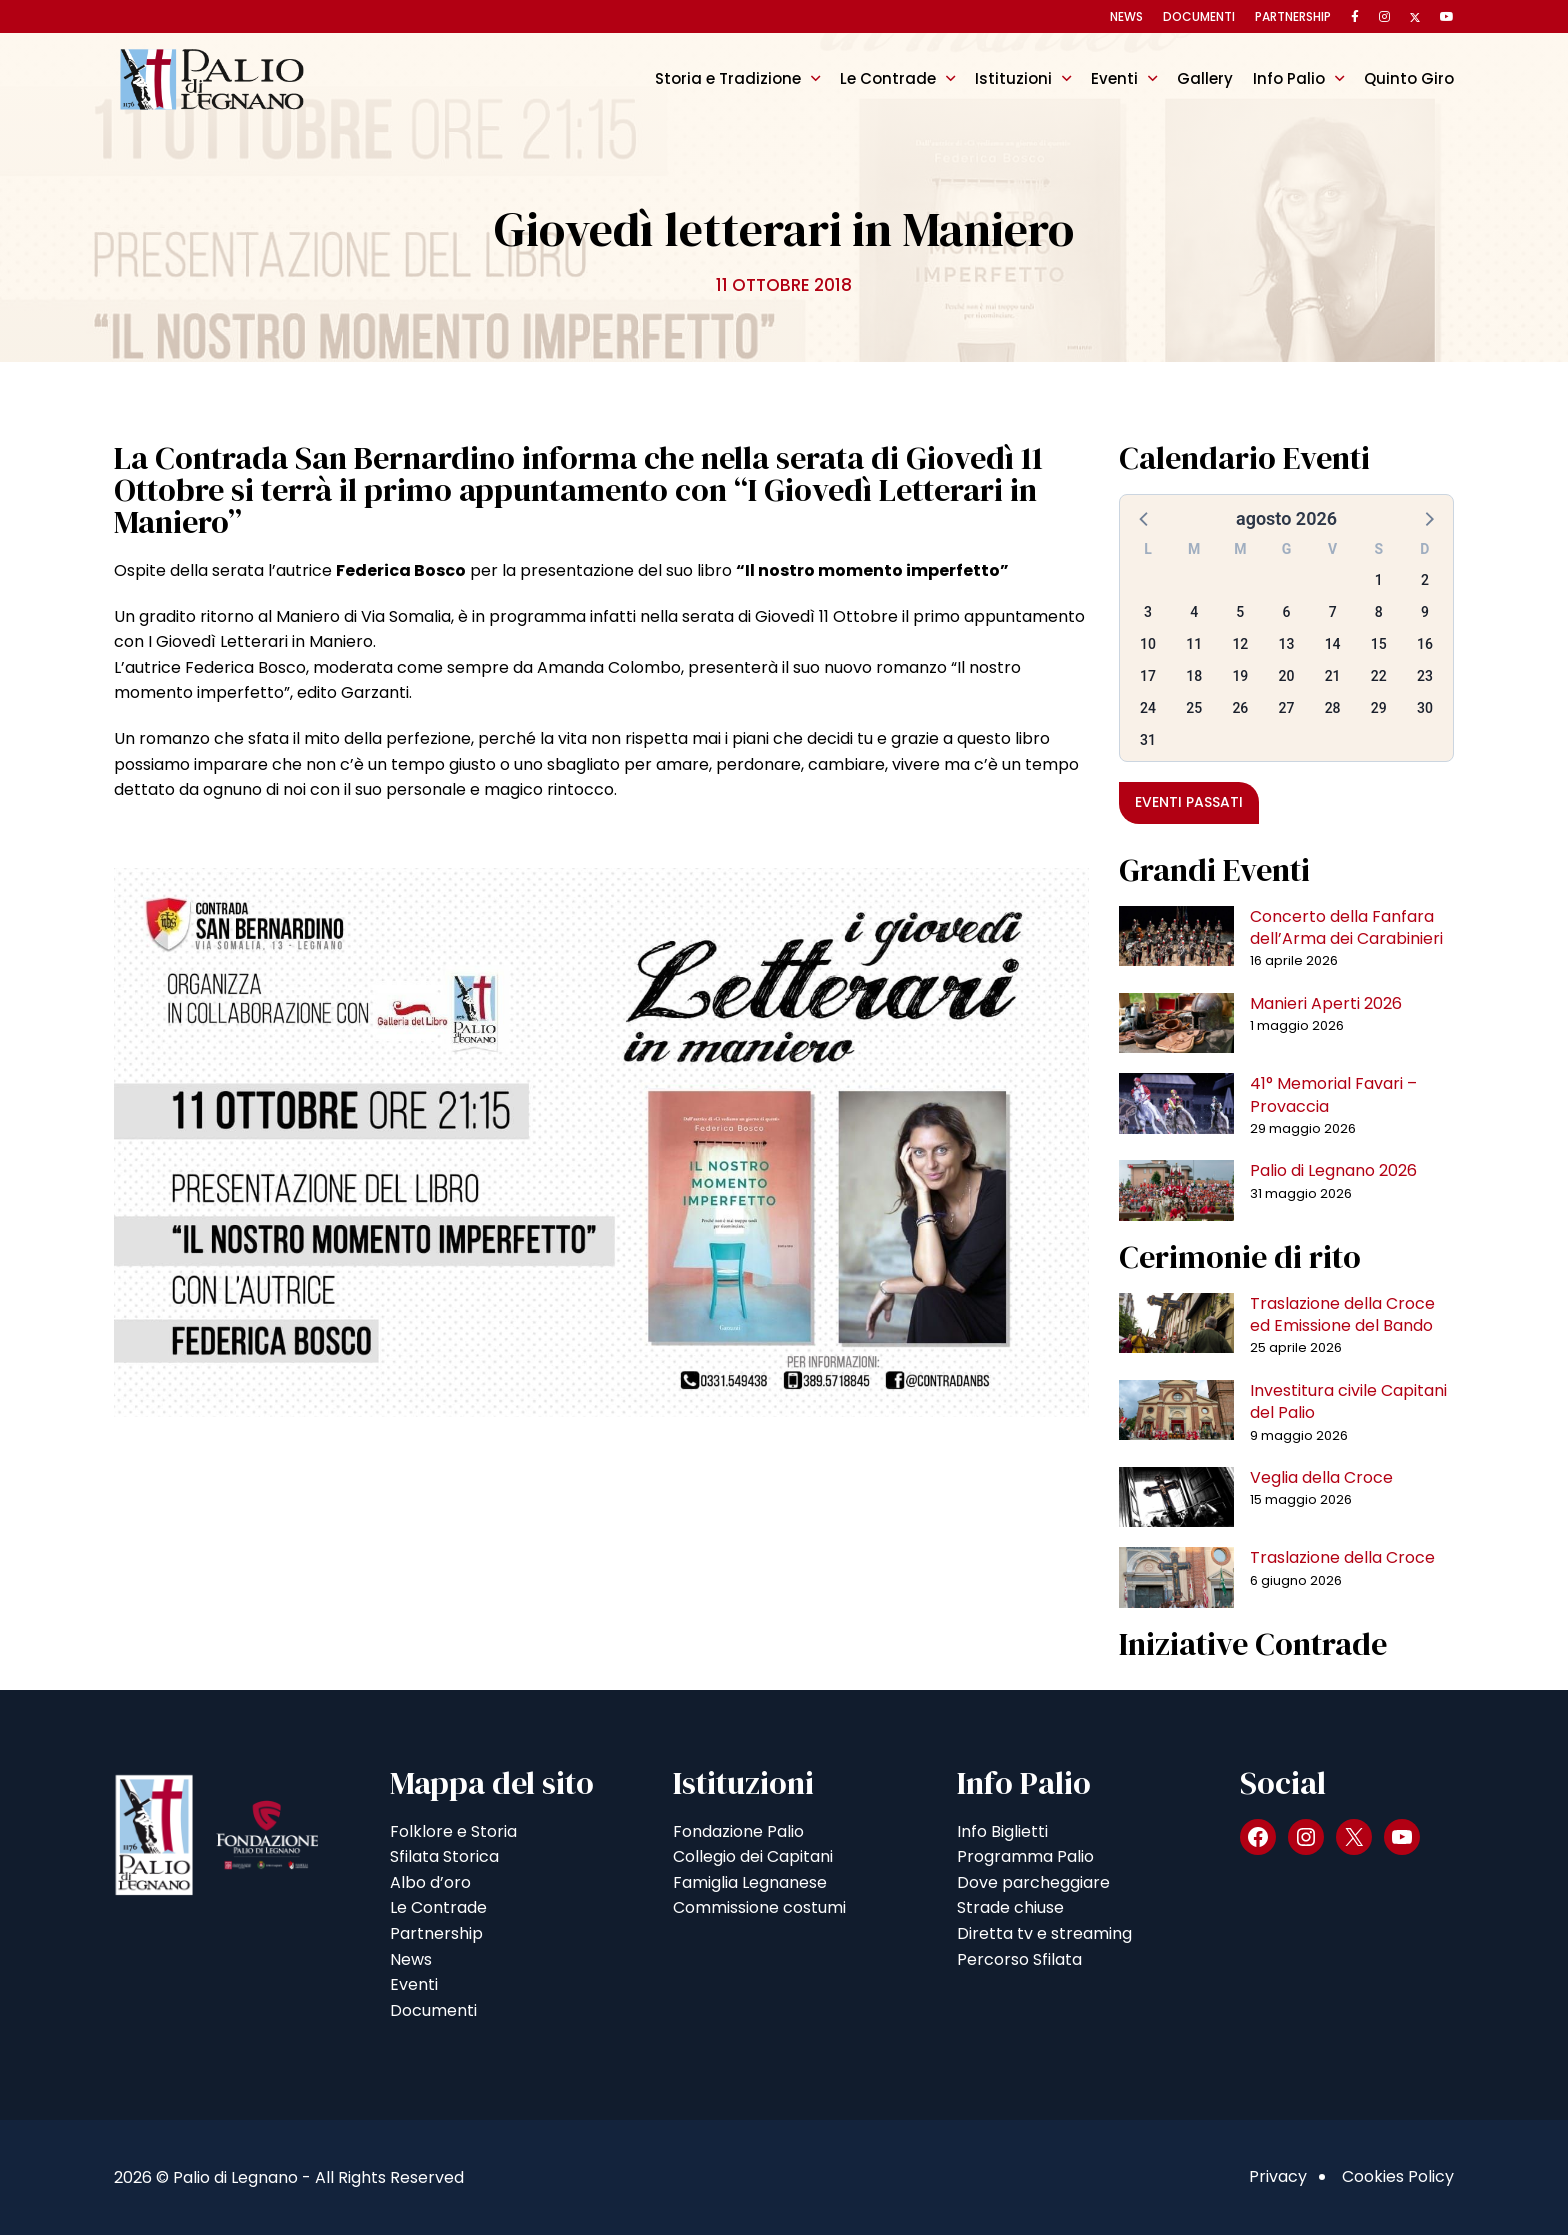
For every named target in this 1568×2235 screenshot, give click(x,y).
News (1126, 16)
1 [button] (1379, 580)
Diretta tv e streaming (1044, 1933)
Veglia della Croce (1321, 1477)
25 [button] (1194, 708)
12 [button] (1240, 644)
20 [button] (1287, 676)
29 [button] (1379, 708)
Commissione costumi (759, 1907)
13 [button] (1287, 644)
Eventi (1114, 78)
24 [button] (1148, 708)
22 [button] (1379, 676)
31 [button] (1148, 740)
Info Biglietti (1002, 1831)
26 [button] (1240, 708)
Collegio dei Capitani (753, 1856)
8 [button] (1379, 612)
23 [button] (1425, 676)
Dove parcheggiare (1033, 1882)
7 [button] (1333, 612)
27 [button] (1287, 708)
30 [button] (1425, 708)
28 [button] (1333, 708)
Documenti (1199, 16)
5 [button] (1240, 612)
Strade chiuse (1010, 1907)
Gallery (1205, 78)
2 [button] (1425, 580)
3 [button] (1148, 612)
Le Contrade (888, 78)
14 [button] (1333, 644)
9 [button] (1425, 612)
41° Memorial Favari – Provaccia (1333, 1094)
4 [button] (1194, 612)
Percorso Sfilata (1019, 1959)
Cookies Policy (1398, 2176)
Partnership (1293, 16)
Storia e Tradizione (728, 78)
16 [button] (1425, 644)
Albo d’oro (430, 1882)
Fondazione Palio (738, 1831)
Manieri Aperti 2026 (1326, 1003)
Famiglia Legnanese (750, 1882)
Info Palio (1289, 78)
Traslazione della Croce (1342, 1557)
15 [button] (1379, 644)
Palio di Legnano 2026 (1333, 1170)
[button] (1145, 518)
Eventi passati (1189, 802)
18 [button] (1194, 676)
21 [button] (1333, 676)
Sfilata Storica (444, 1856)
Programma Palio (1025, 1856)
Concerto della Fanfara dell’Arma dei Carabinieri (1346, 927)
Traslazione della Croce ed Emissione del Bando (1342, 1314)
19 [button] (1240, 676)
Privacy (1278, 2176)
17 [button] (1148, 676)
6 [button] (1287, 612)
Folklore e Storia (453, 1831)
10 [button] (1148, 644)
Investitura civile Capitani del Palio (1348, 1401)
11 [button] (1194, 644)
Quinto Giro (1409, 78)
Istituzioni (1013, 78)
